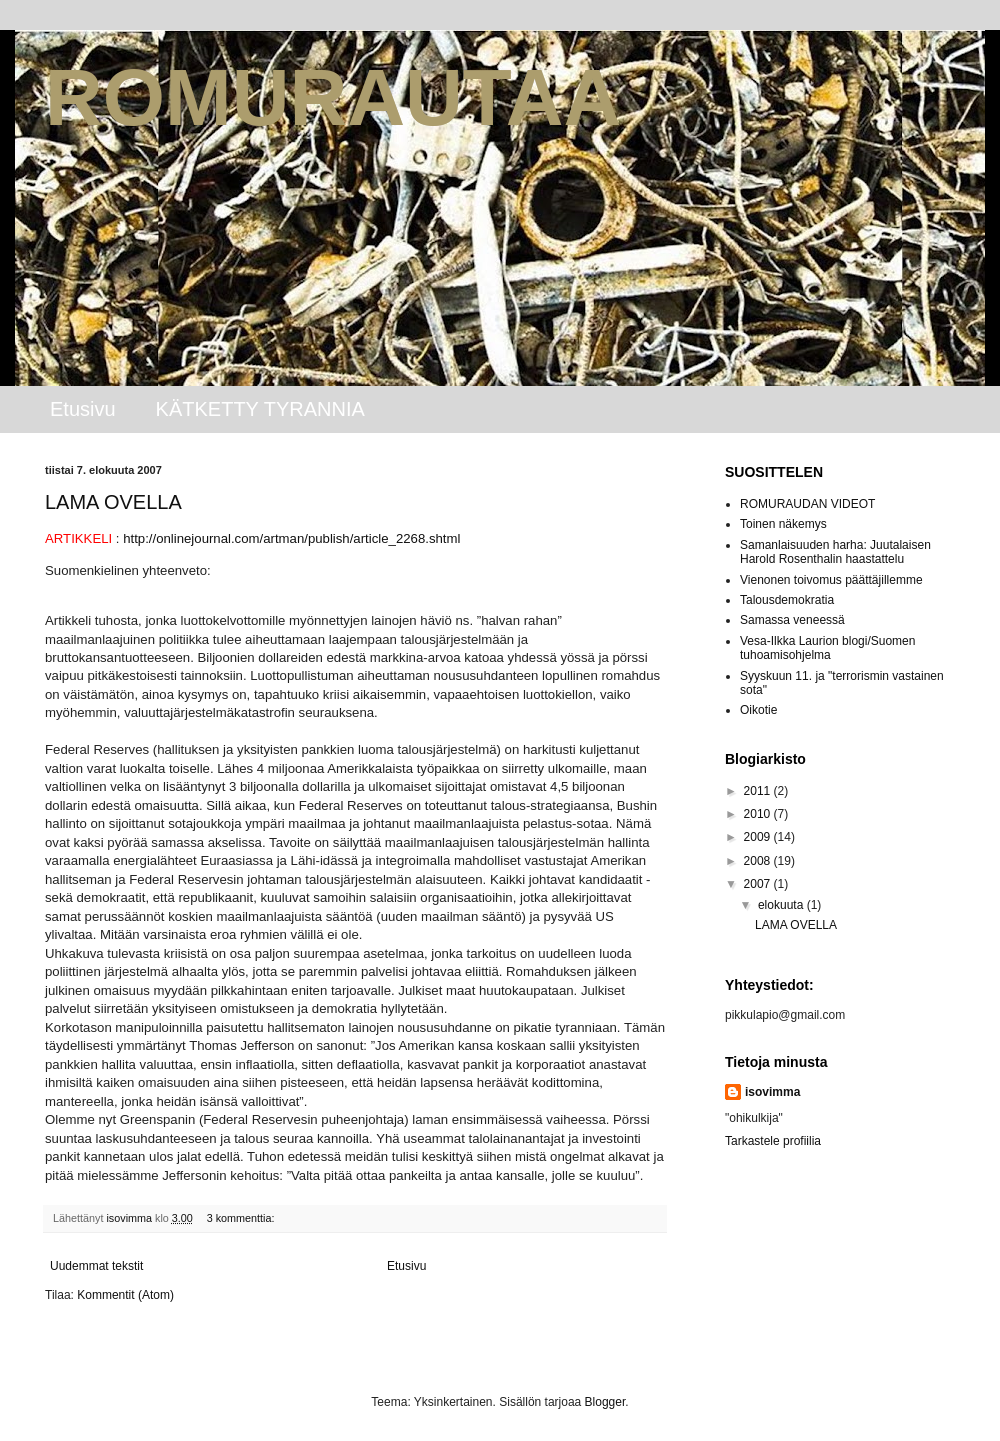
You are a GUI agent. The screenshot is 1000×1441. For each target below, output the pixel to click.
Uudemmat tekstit (96, 1266)
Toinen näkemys (783, 524)
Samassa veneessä (792, 620)
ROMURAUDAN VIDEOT (807, 504)
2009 (759, 837)
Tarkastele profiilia (773, 1141)
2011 (759, 791)
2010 (759, 814)
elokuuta (782, 905)
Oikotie (758, 710)
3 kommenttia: (242, 1218)
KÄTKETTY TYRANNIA (260, 409)
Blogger (605, 1402)
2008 (759, 861)
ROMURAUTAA (333, 97)
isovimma (772, 1092)
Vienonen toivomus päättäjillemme (831, 580)
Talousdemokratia (787, 600)
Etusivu (83, 409)
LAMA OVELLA (113, 502)
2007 (759, 884)
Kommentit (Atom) (125, 1295)
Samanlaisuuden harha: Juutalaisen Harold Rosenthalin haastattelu (835, 552)
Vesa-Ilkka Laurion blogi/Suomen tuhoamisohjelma (827, 648)
